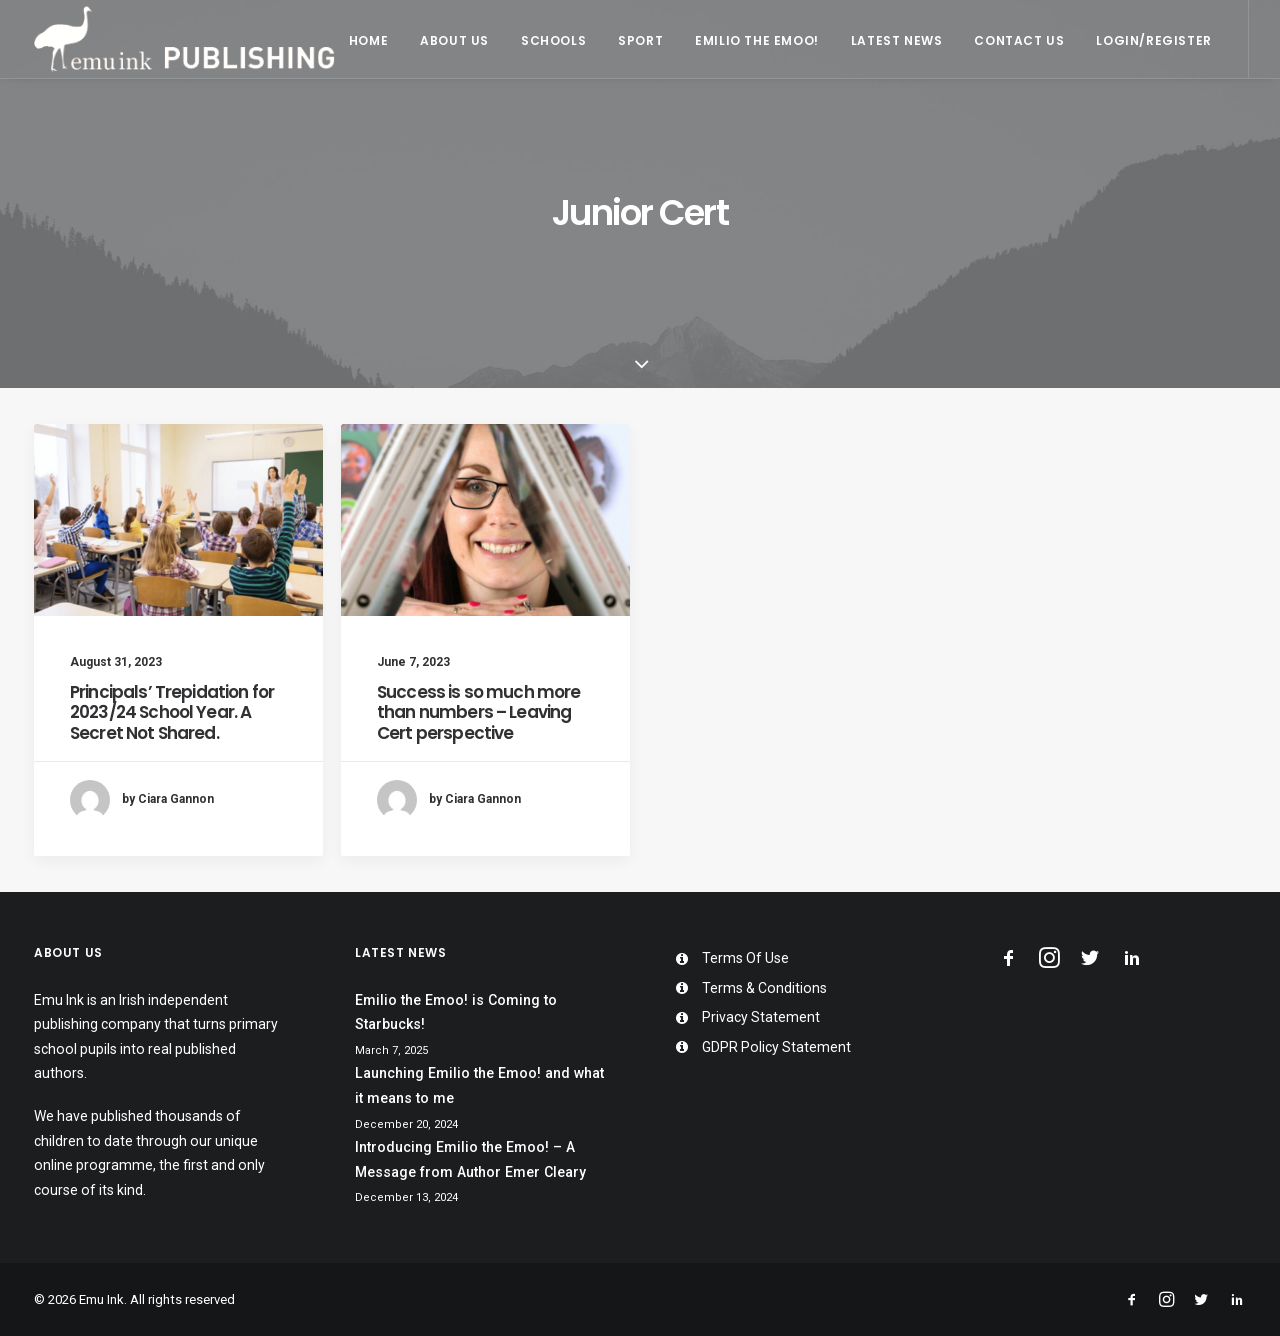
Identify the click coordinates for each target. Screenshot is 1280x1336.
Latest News (897, 40)
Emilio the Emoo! (757, 40)
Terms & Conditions (764, 988)
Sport (640, 40)
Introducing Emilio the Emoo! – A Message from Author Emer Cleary (470, 1159)
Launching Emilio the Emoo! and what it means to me (479, 1085)
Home (368, 40)
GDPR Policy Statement (776, 1047)
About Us (454, 40)
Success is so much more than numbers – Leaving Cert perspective (478, 712)
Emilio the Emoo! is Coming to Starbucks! (456, 1012)
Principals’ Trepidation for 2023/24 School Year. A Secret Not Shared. (172, 712)
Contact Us (1019, 40)
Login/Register (1153, 40)
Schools (553, 40)
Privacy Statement (761, 1017)
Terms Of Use (745, 958)
